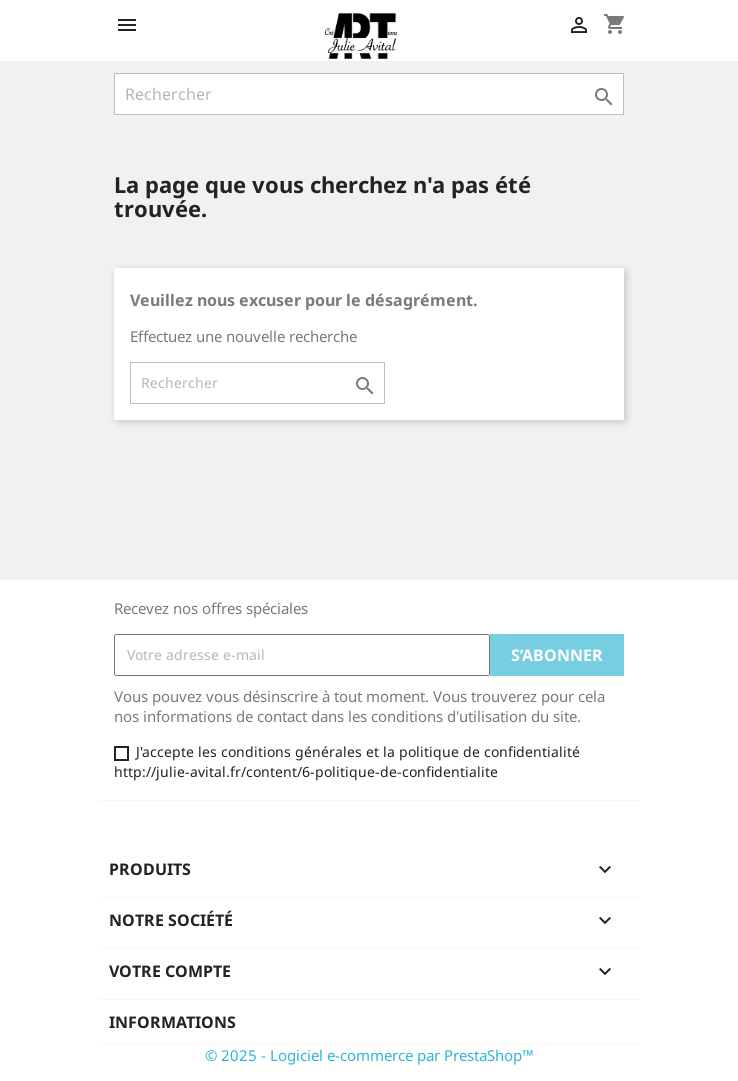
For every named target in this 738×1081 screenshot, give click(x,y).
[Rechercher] (369, 94)
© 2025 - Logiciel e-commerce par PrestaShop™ (369, 1055)
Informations (172, 1022)
